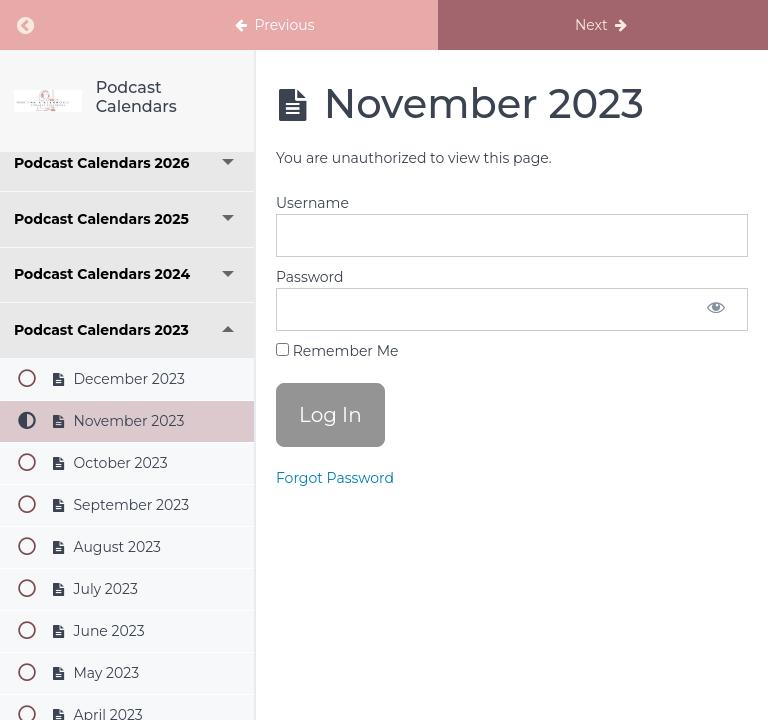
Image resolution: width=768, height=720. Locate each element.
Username (312, 203)
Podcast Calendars (136, 97)
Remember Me (337, 351)
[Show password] (716, 309)
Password (309, 277)
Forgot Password (335, 478)
